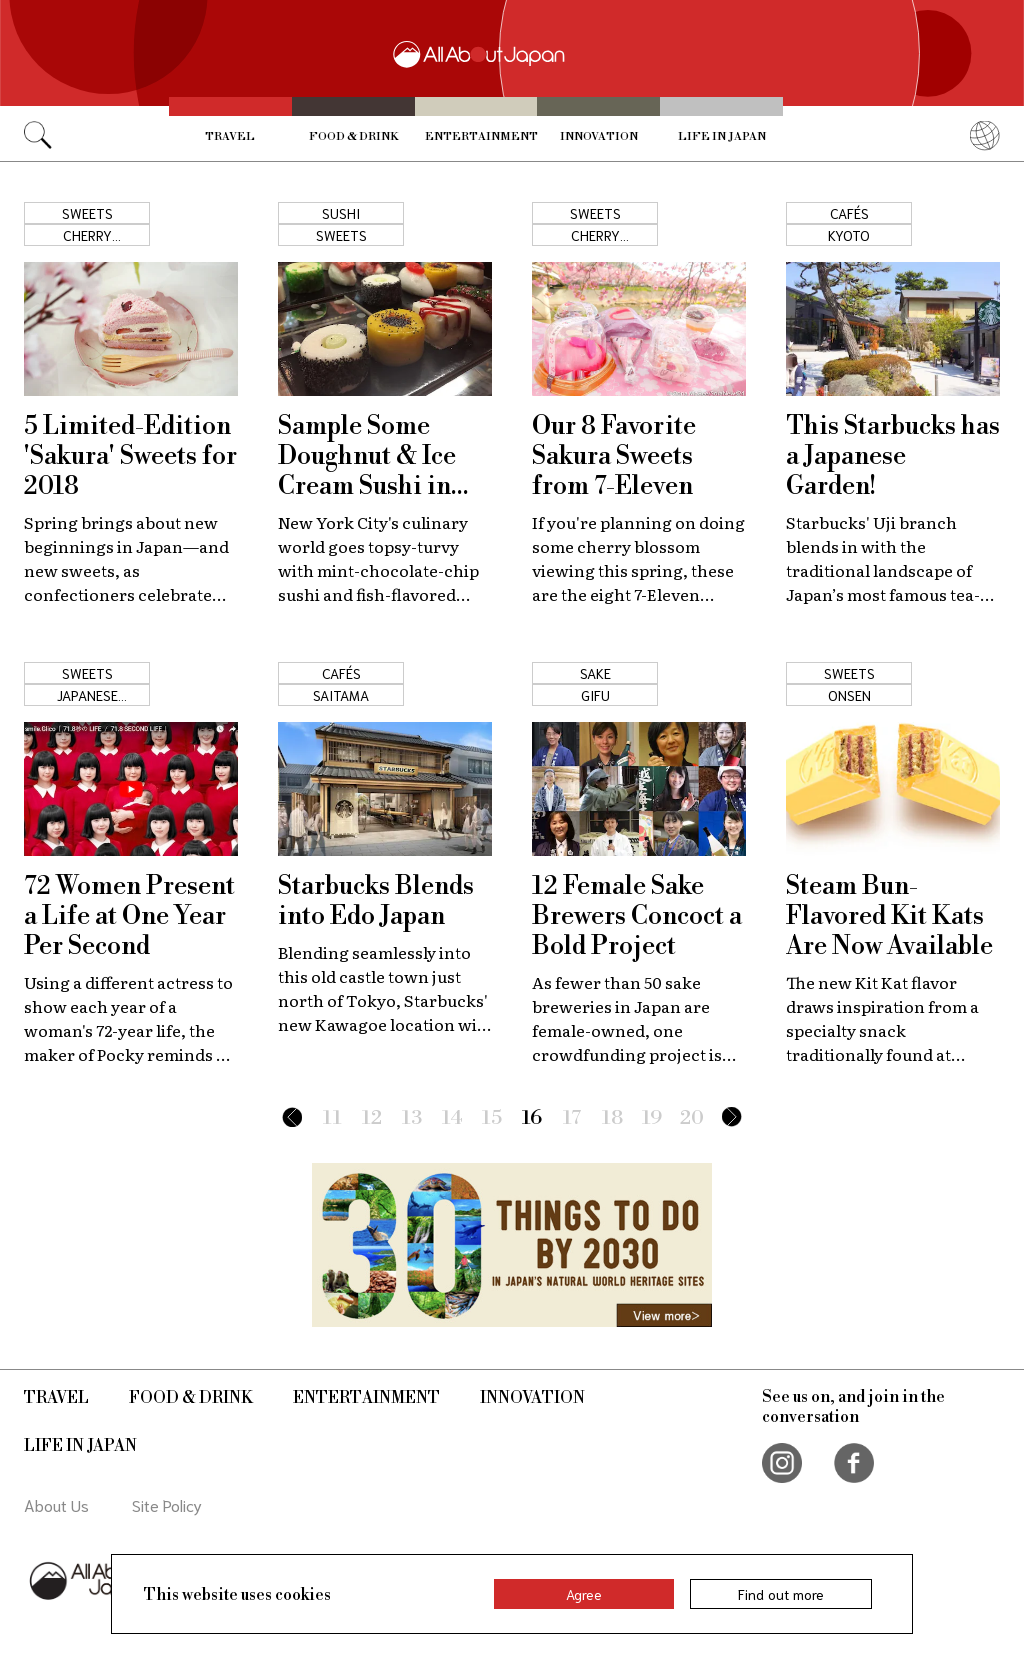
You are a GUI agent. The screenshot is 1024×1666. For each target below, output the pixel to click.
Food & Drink (353, 137)
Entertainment (481, 137)
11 (332, 1118)
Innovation (599, 137)
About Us (56, 1504)
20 (692, 1118)
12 (372, 1118)
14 (452, 1118)
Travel (230, 137)
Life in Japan (722, 137)
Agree (584, 1594)
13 (412, 1118)
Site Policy (167, 1504)
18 (612, 1118)
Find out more (781, 1594)
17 (572, 1118)
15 (492, 1118)
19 (652, 1118)
